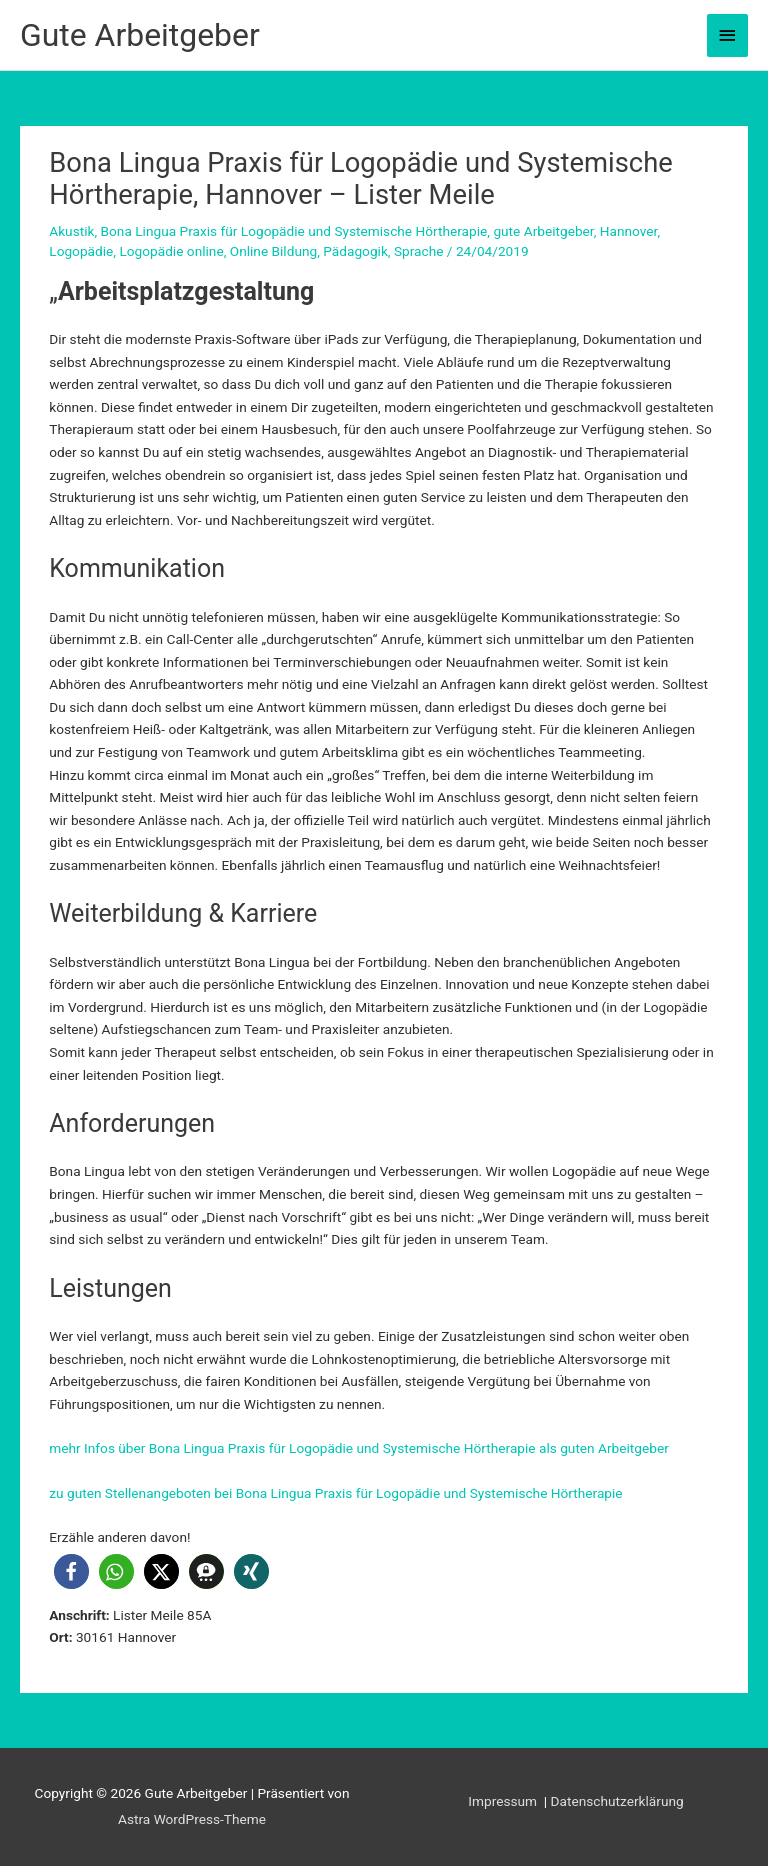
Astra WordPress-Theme (192, 1819)
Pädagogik (355, 251)
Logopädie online (171, 251)
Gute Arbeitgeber (140, 35)
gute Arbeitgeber (543, 231)
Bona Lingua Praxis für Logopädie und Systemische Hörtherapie (294, 231)
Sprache (419, 251)
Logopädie (81, 251)
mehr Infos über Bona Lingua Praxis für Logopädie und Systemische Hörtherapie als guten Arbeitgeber (359, 1448)
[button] (71, 1571)
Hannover (629, 231)
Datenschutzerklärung (617, 1801)
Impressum (504, 1801)
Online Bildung (273, 251)
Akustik (71, 231)
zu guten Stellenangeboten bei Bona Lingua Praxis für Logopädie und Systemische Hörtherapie (335, 1493)
